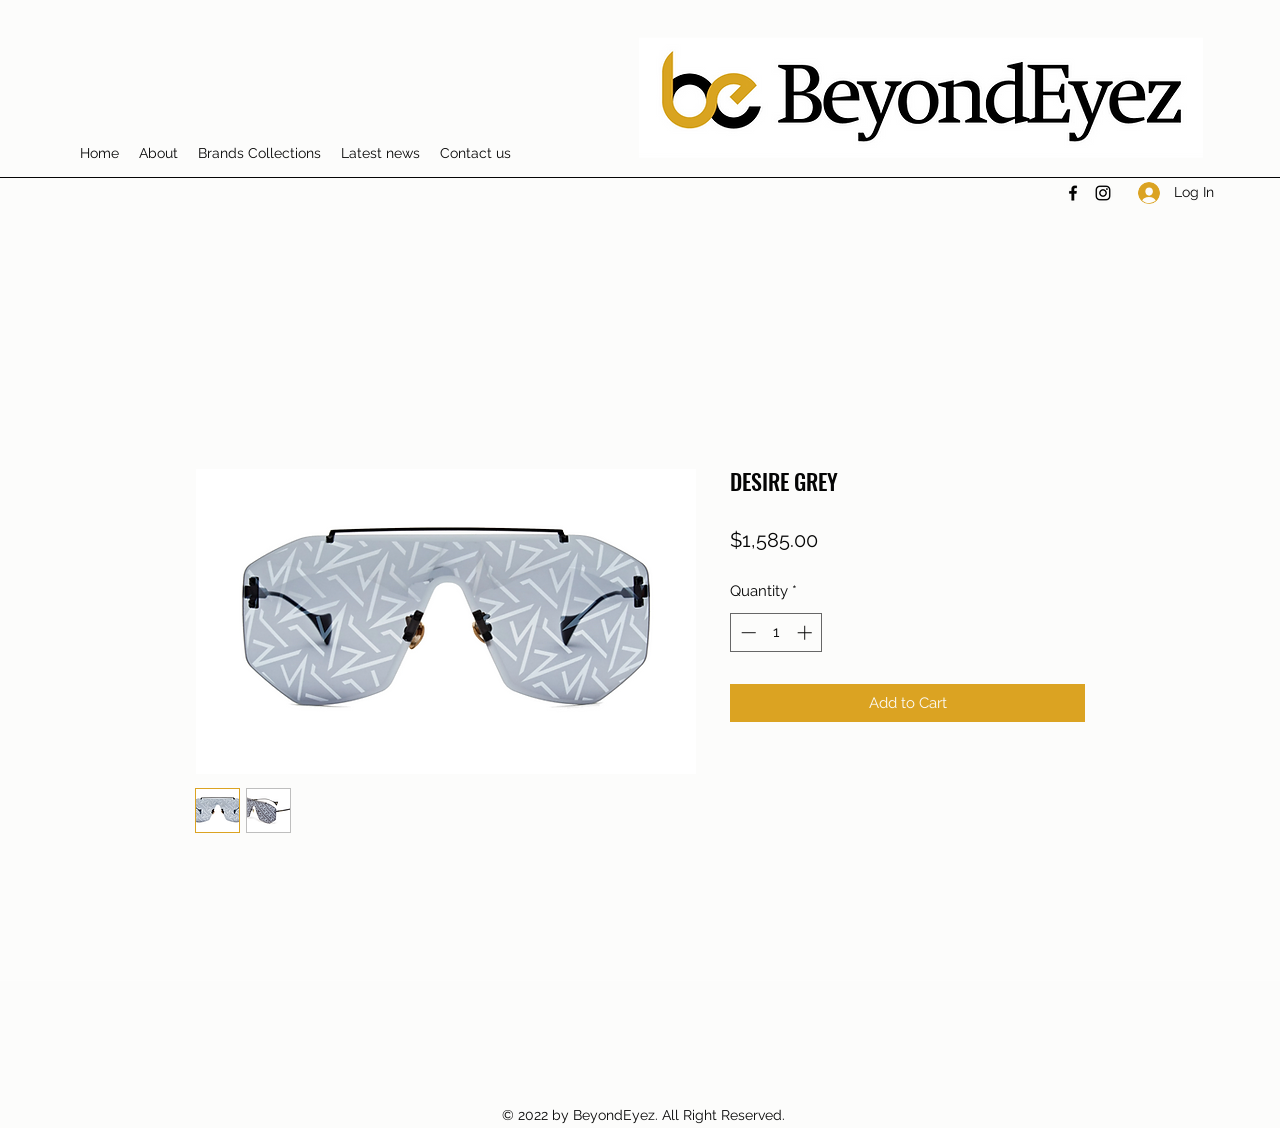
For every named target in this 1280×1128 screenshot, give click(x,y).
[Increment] (806, 632)
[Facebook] (1073, 193)
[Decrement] (746, 632)
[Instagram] (1103, 193)
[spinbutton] (776, 632)
